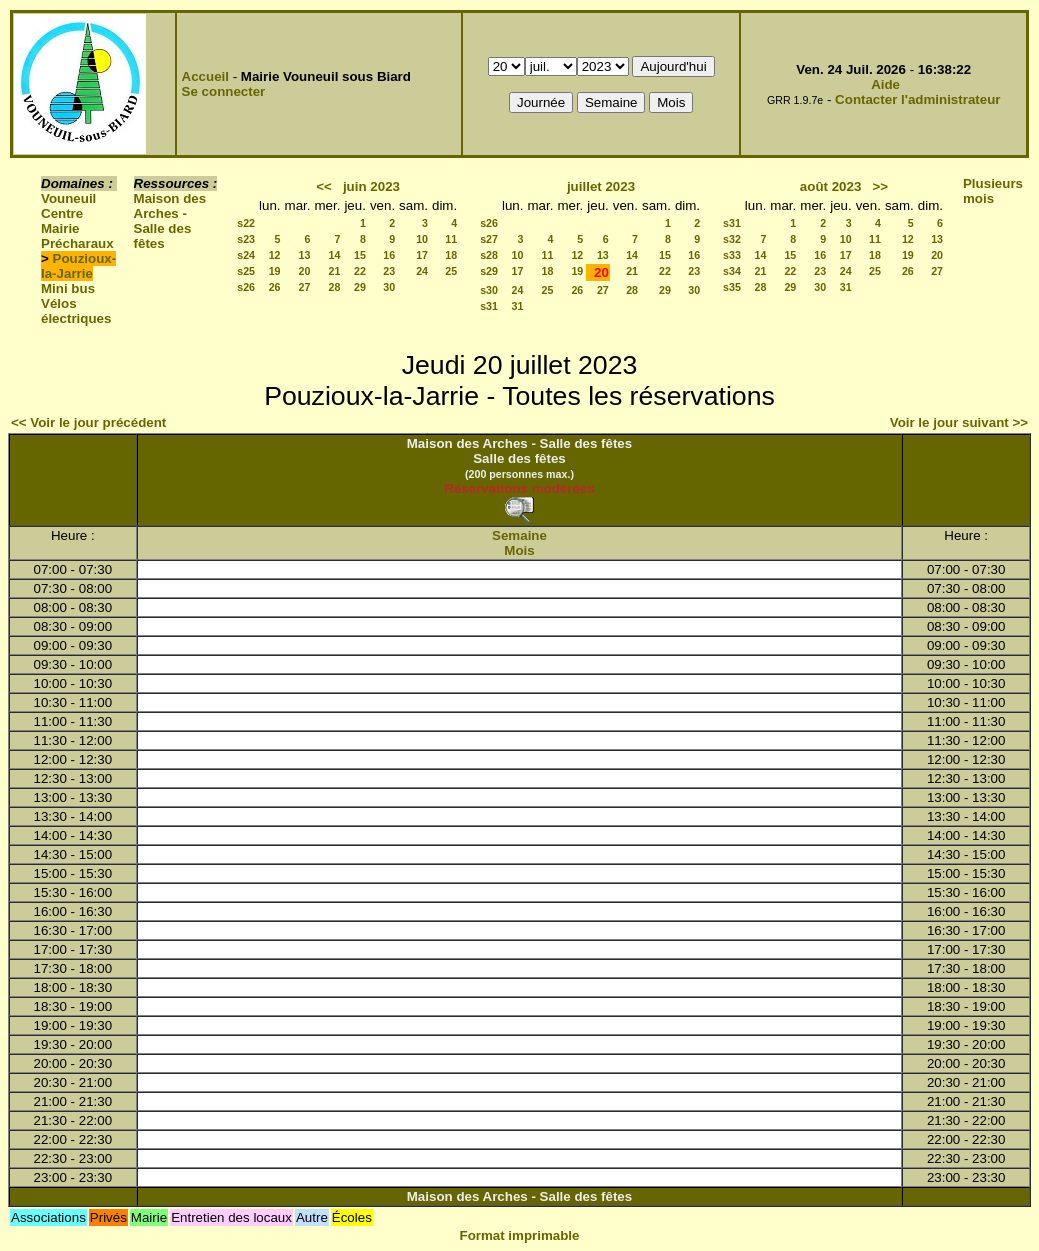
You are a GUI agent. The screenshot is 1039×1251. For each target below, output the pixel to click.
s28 (489, 255)
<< (324, 186)
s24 (246, 255)
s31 (489, 306)
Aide (885, 84)
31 (518, 306)
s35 (732, 287)
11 (451, 239)
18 (451, 255)
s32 (732, 239)
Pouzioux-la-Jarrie (78, 266)
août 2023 (831, 186)
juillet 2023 (601, 186)
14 (335, 255)
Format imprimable (520, 1235)
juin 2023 (371, 186)
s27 (489, 239)
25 (451, 271)
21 (335, 271)
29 (360, 287)
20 (305, 271)
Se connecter (224, 91)
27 (305, 287)
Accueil (205, 76)
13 (305, 255)
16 (389, 255)
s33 (732, 255)
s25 (246, 271)
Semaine (519, 535)
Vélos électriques (76, 311)
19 (275, 271)
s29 (489, 271)
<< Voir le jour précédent (88, 422)
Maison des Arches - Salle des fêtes (170, 221)
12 (275, 255)
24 (422, 271)
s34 (732, 271)
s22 (246, 223)
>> (880, 186)
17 (422, 255)
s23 (246, 239)
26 (275, 287)
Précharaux (77, 243)
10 (422, 239)
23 (389, 271)
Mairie (60, 228)
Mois (519, 550)
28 (335, 287)
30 (389, 287)
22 (360, 271)
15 (360, 255)
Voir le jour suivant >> (959, 422)
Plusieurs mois (993, 191)
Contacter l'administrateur (917, 99)
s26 (246, 287)
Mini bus (68, 288)
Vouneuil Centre (68, 206)
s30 (489, 290)
